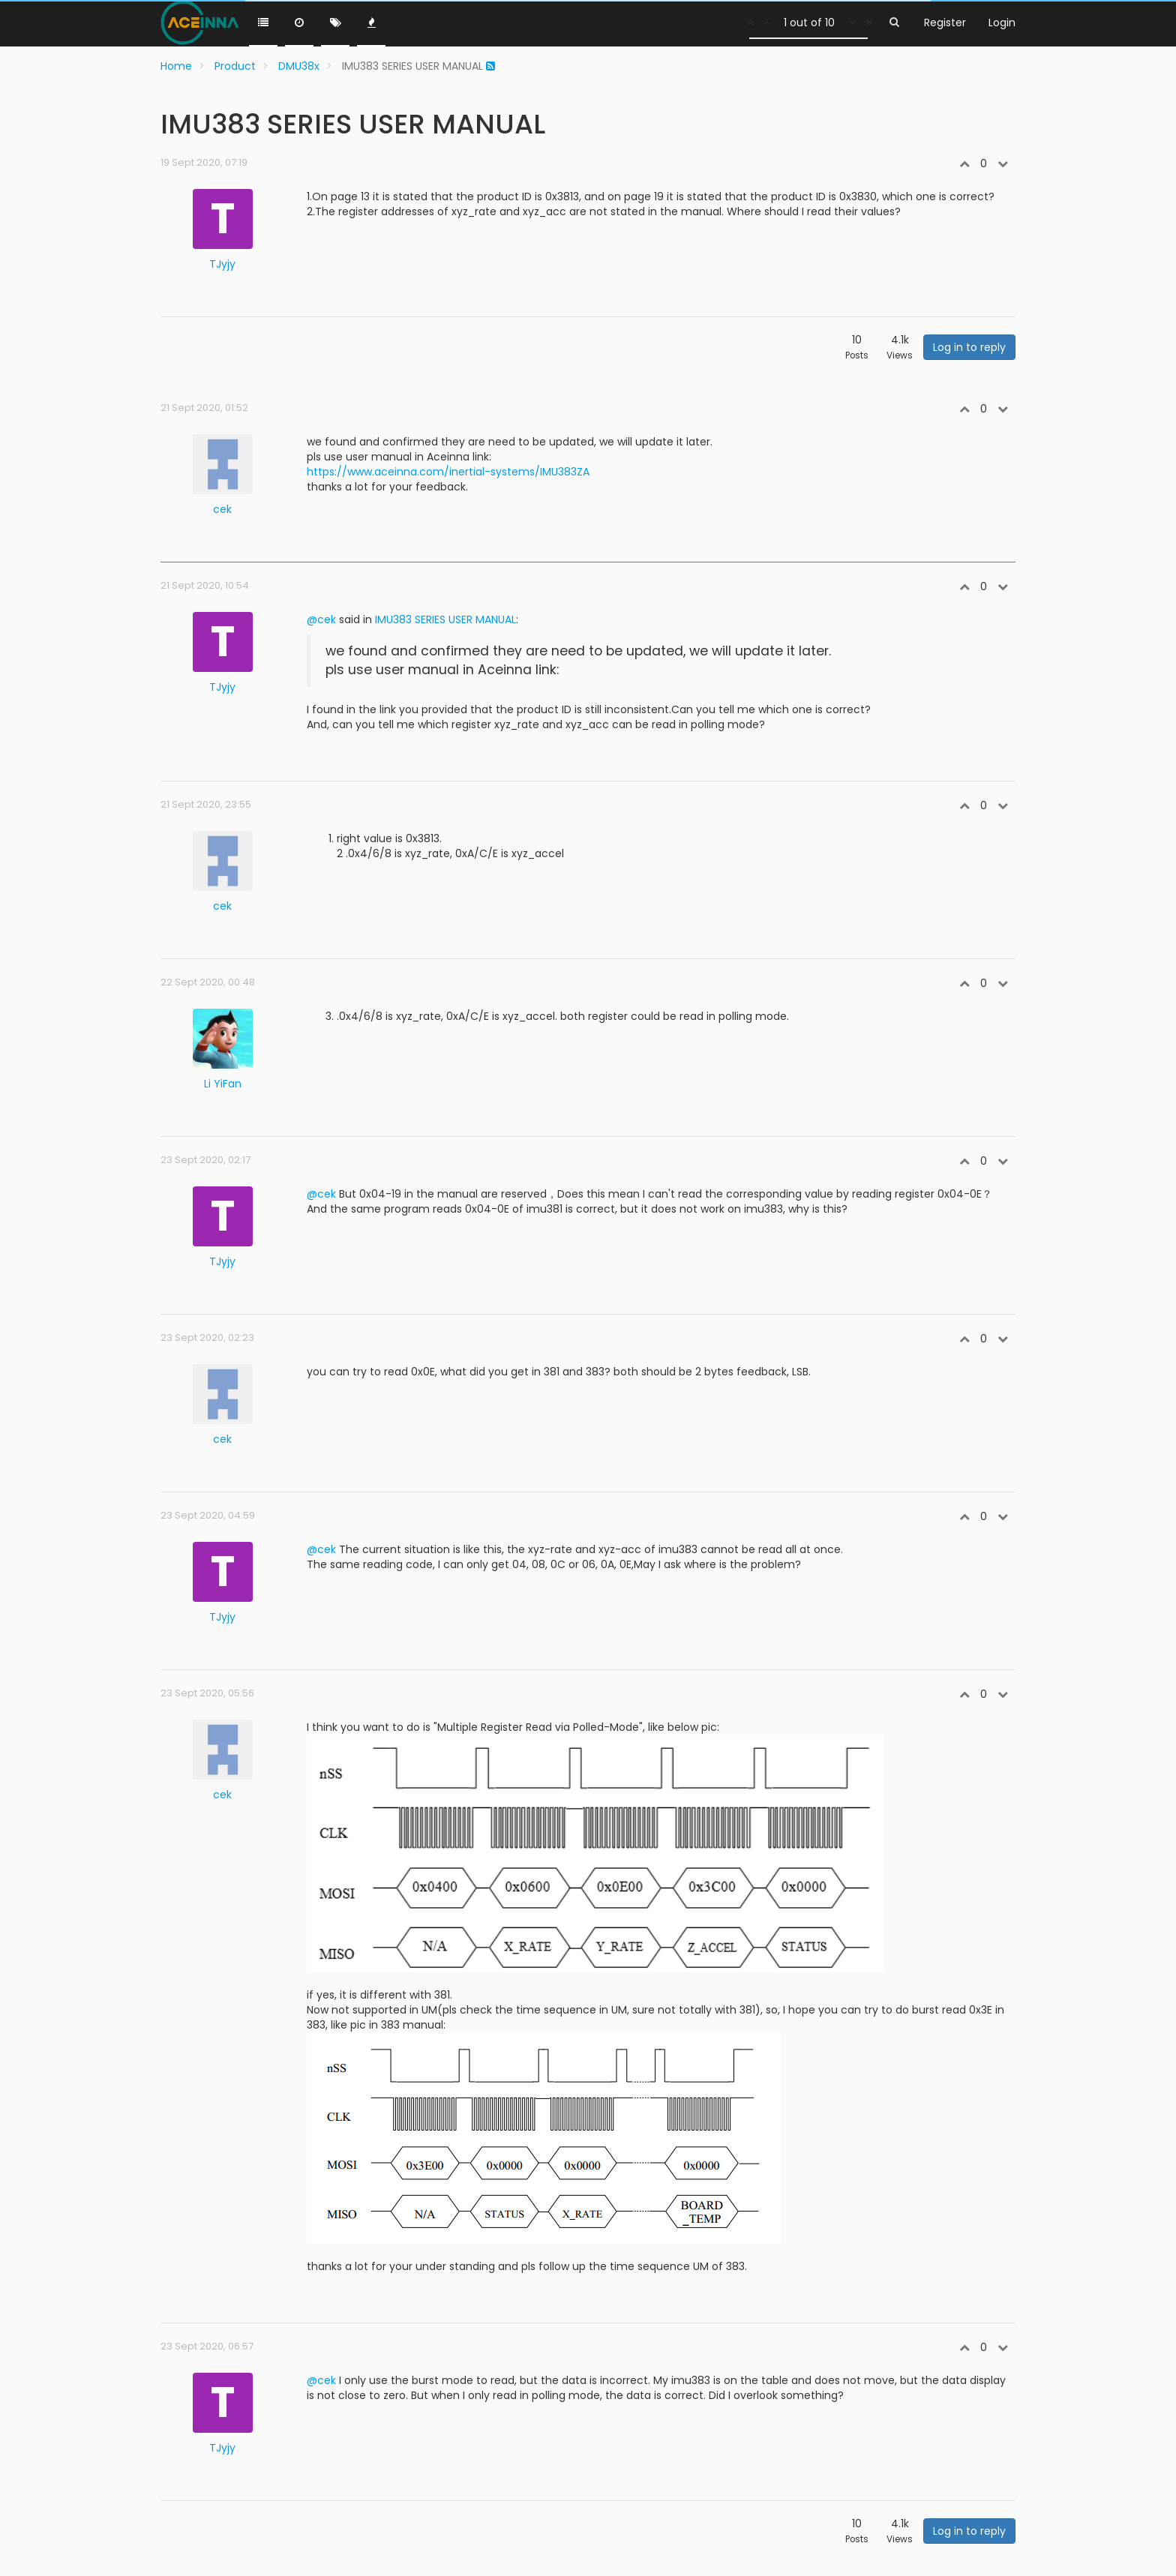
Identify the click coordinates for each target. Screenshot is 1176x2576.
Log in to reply (969, 347)
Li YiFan (223, 1083)
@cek (321, 619)
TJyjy (222, 263)
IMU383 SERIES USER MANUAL (445, 619)
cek (222, 509)
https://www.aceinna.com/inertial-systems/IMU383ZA (448, 471)
